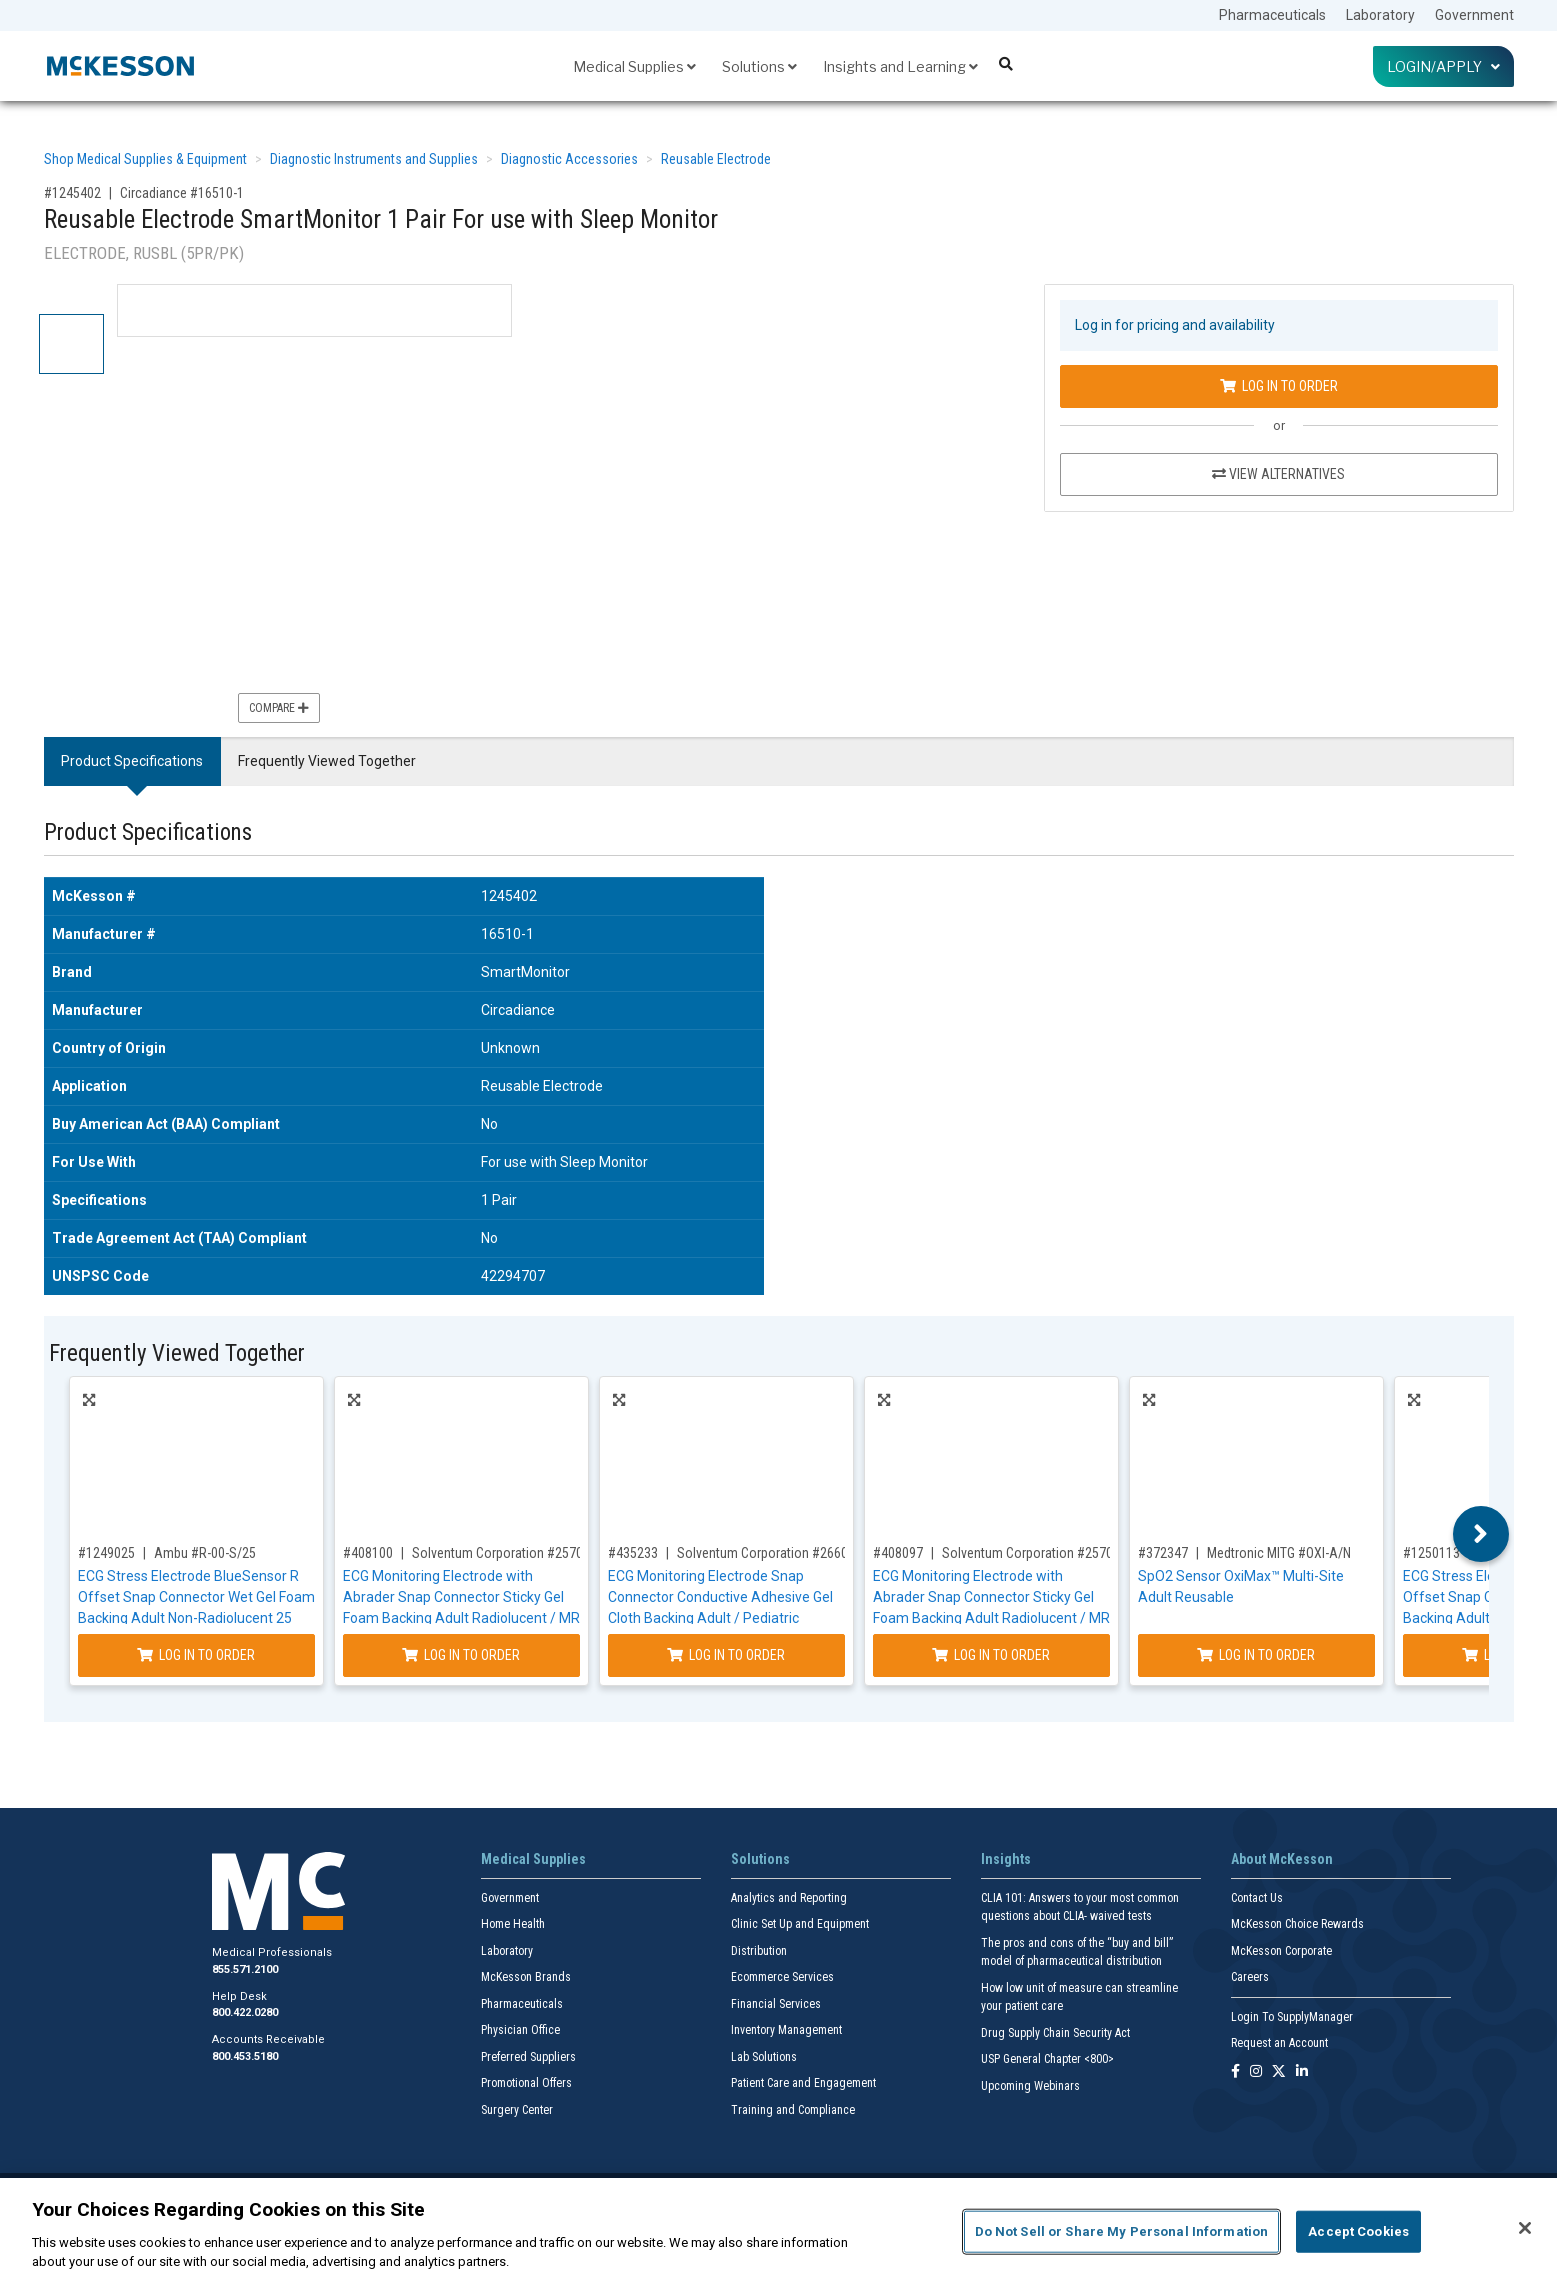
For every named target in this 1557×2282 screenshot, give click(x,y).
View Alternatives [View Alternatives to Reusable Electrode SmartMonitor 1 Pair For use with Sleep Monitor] (1278, 474)
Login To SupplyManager (1292, 2017)
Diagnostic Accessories (569, 159)
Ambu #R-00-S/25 (205, 1553)
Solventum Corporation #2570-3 (1033, 1553)
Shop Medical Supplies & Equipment (145, 159)
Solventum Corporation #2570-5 (503, 1553)
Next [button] (1480, 1534)
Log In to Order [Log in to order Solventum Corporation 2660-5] (726, 1655)
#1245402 (72, 193)
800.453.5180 (245, 2056)
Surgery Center (517, 2110)
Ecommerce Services (782, 1977)
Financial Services (776, 2004)
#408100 (368, 1553)
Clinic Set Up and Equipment (800, 1924)
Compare (279, 708)
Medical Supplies (634, 66)
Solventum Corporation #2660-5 (768, 1553)
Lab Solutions (764, 2057)
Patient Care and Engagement (803, 2083)
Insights (1006, 1859)
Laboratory (1380, 15)
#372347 (1163, 1553)
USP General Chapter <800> (1047, 2059)
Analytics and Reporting (789, 1898)
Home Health (513, 1924)
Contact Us (1257, 1898)
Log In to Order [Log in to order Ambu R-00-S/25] (196, 1655)
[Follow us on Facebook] (1235, 2072)
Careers (1250, 1977)
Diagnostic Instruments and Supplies (374, 159)
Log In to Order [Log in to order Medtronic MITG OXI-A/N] (1256, 1655)
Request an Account (1279, 2043)
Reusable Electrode (716, 159)
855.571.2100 (245, 1969)
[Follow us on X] (1279, 2072)
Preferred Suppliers (528, 2057)
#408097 (898, 1553)
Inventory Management (786, 2030)
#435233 (633, 1553)
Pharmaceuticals (1272, 15)
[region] (778, 2230)
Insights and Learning (900, 66)
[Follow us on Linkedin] (1302, 2072)
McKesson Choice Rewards (1297, 1924)
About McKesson (1282, 1859)
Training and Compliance (793, 2110)
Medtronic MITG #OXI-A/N (1279, 1553)
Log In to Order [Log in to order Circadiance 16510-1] (1279, 386)
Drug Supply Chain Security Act (1055, 2033)
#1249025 (106, 1553)
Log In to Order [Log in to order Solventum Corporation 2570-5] (461, 1655)
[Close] (1525, 2228)
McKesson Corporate (1281, 1951)
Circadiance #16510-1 (182, 193)
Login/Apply (1443, 66)
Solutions (759, 66)
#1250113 (1431, 1553)
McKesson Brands (526, 1977)
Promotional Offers (526, 2083)
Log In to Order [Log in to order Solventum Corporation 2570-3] (991, 1655)
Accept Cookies (1358, 2231)
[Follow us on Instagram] (1256, 2072)
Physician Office (520, 2030)
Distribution (759, 1951)
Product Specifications (132, 761)
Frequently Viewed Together (327, 761)
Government (1474, 15)
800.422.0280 (245, 2012)
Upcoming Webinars (1030, 2086)
